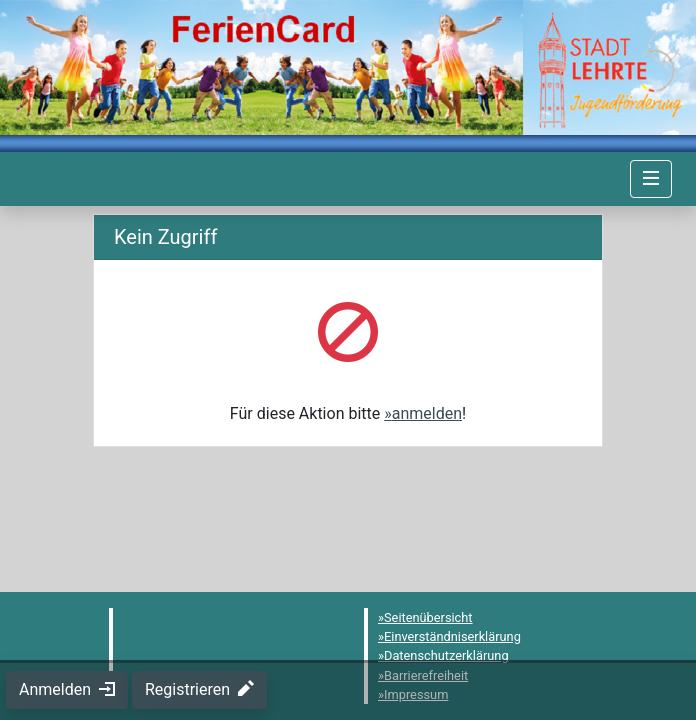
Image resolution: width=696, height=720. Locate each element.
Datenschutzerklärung (446, 655)
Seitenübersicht (428, 617)
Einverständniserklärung (452, 636)
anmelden (427, 413)
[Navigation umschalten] (651, 179)
